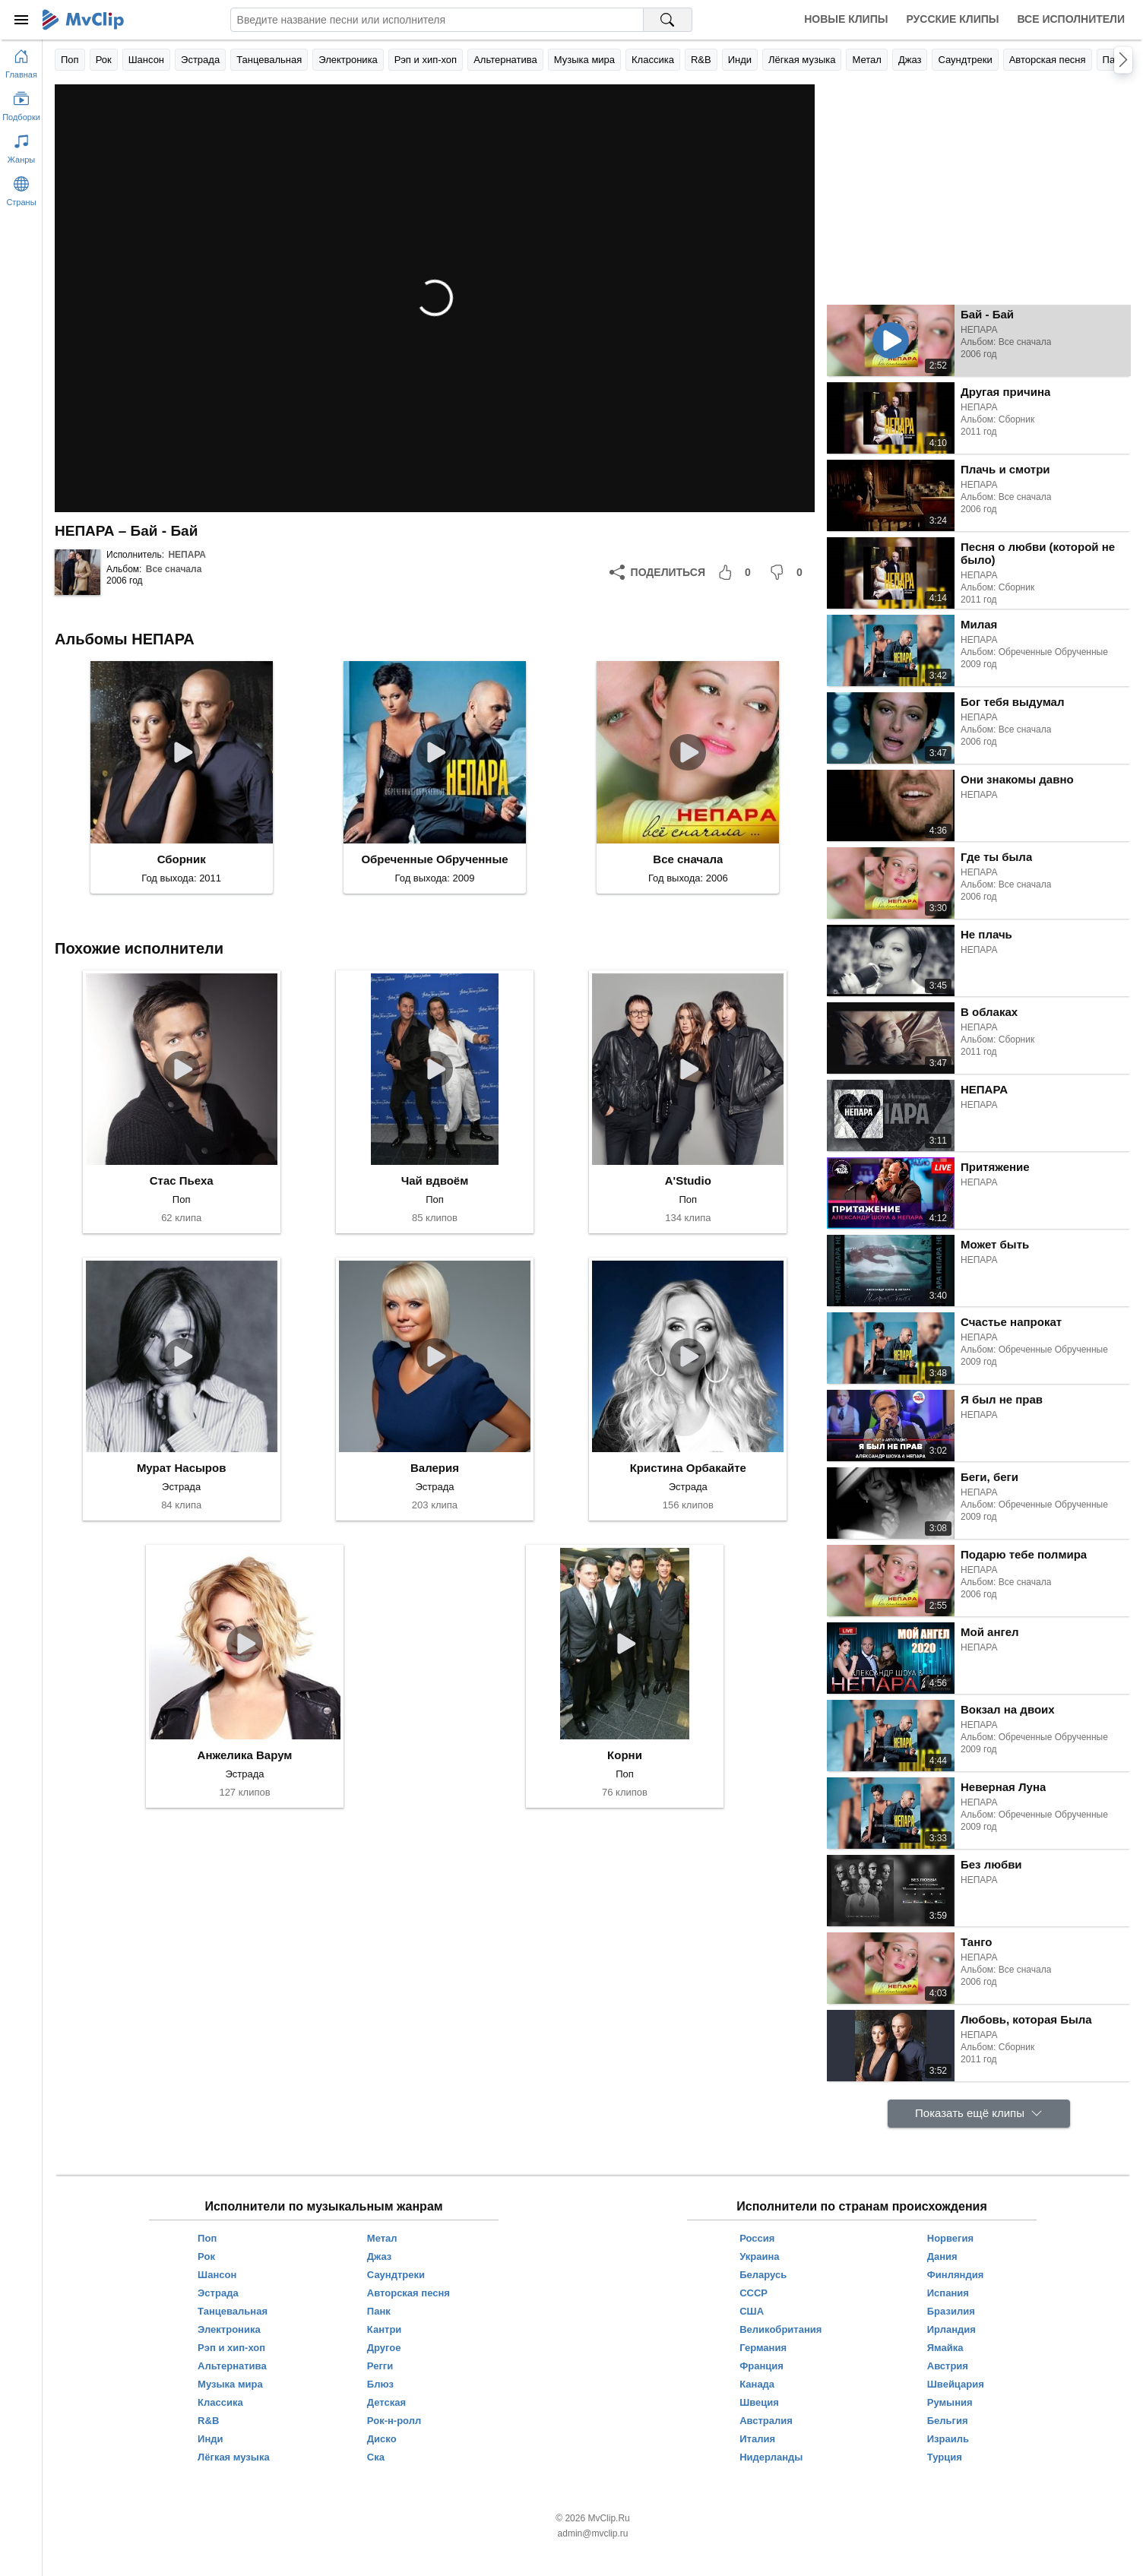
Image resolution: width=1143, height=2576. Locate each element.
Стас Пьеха (182, 1180)
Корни (624, 1754)
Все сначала (174, 569)
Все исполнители (1071, 19)
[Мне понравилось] (737, 572)
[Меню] (21, 20)
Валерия (434, 1467)
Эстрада (200, 59)
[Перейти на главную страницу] (21, 61)
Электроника (348, 59)
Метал (866, 59)
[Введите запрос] (437, 20)
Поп (70, 59)
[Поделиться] (657, 572)
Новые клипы (846, 19)
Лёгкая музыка (801, 59)
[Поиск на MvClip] (668, 20)
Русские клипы (952, 19)
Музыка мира (584, 59)
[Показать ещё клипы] (979, 2114)
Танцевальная (269, 59)
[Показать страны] (21, 188)
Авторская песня (1047, 59)
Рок (104, 59)
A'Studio (688, 1180)
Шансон (146, 59)
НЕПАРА (187, 554)
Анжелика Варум (245, 1754)
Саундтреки (965, 59)
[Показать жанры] (21, 146)
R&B (701, 59)
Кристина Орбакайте (688, 1467)
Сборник (181, 859)
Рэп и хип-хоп (425, 59)
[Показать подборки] (21, 103)
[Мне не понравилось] (789, 572)
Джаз (910, 59)
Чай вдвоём (435, 1180)
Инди (740, 59)
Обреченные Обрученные (434, 859)
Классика (653, 59)
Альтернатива (505, 59)
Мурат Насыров (181, 1467)
